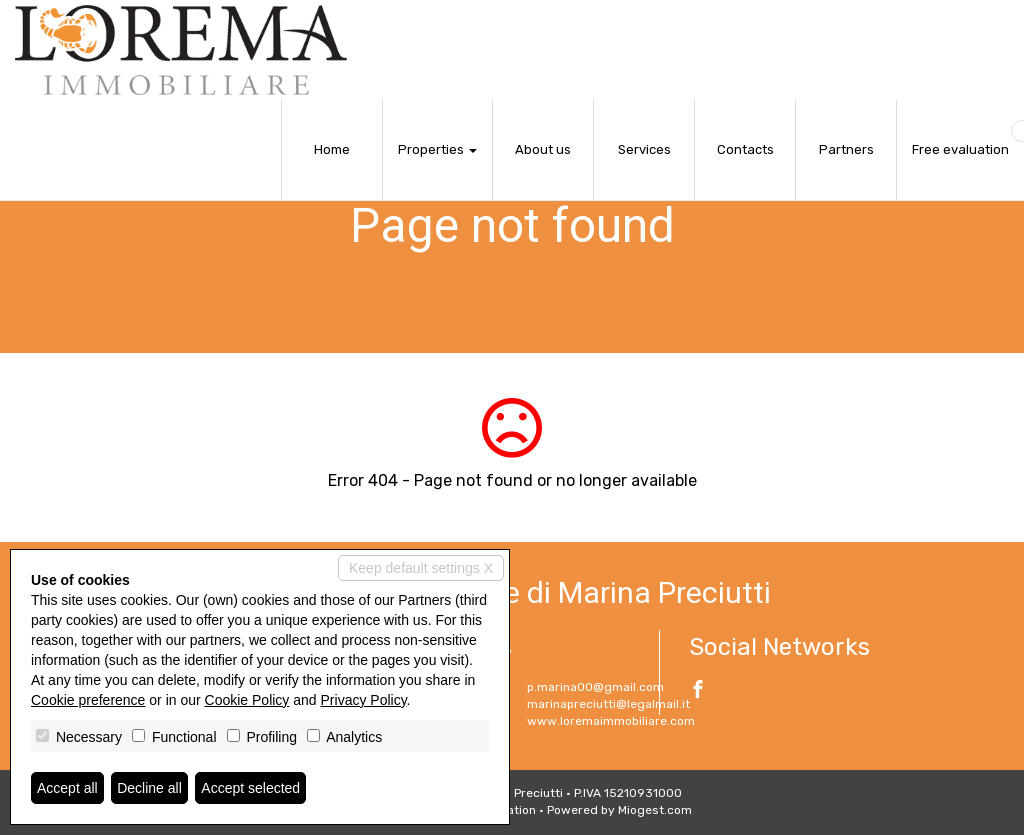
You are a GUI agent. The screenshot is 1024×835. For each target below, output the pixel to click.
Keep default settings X (421, 568)
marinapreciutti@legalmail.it (608, 704)
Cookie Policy (247, 700)
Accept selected (250, 788)
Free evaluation (960, 149)
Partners (846, 149)
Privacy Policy (364, 700)
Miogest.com (655, 810)
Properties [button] (437, 149)
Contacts (745, 149)
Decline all (149, 788)
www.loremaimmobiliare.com (611, 721)
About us (543, 149)
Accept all (67, 788)
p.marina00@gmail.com (595, 687)
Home (332, 149)
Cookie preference (88, 700)
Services (644, 149)
